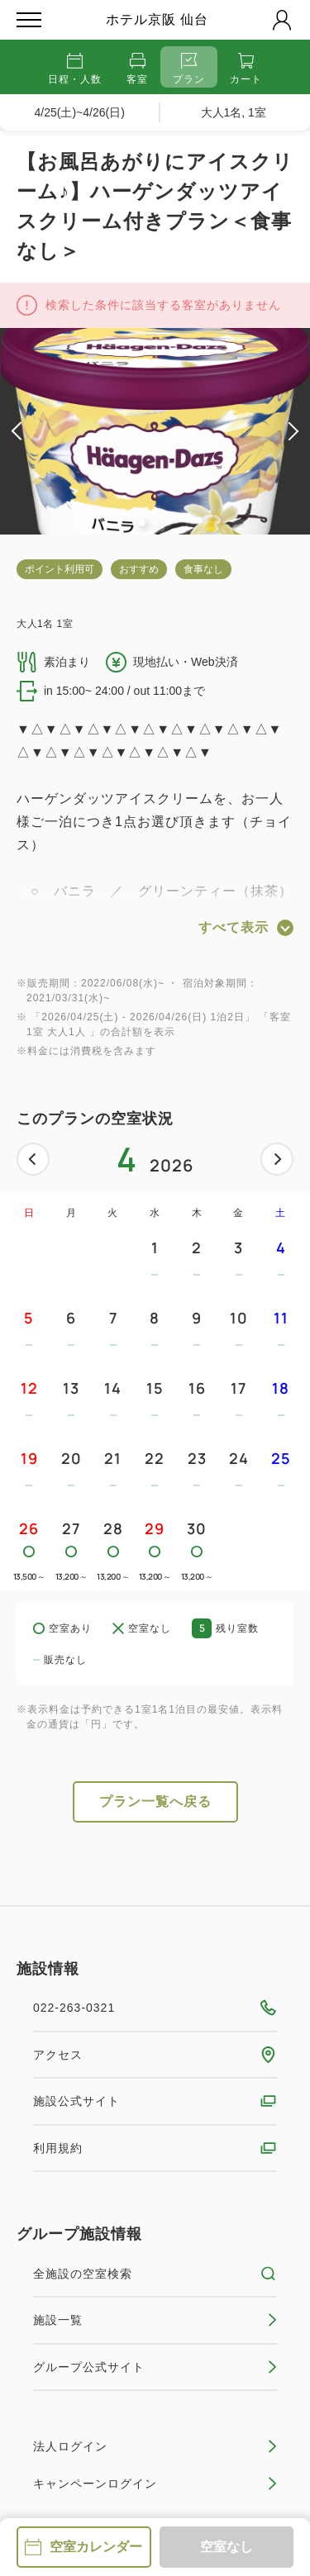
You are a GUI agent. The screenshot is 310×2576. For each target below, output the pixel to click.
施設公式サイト (155, 2101)
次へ (276, 1159)
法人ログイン (155, 2446)
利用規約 (155, 2148)
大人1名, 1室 (233, 112)
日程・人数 (75, 69)
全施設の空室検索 (155, 2273)
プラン (189, 69)
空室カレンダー (83, 2547)
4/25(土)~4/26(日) (80, 112)
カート (246, 69)
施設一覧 (155, 2320)
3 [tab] (168, 523)
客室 (137, 69)
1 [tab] (142, 523)
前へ (33, 1159)
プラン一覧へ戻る (155, 1801)
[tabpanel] (155, 431)
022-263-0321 (155, 2007)
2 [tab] (155, 523)
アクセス (155, 2054)
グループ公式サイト (155, 2367)
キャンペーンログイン (155, 2483)
